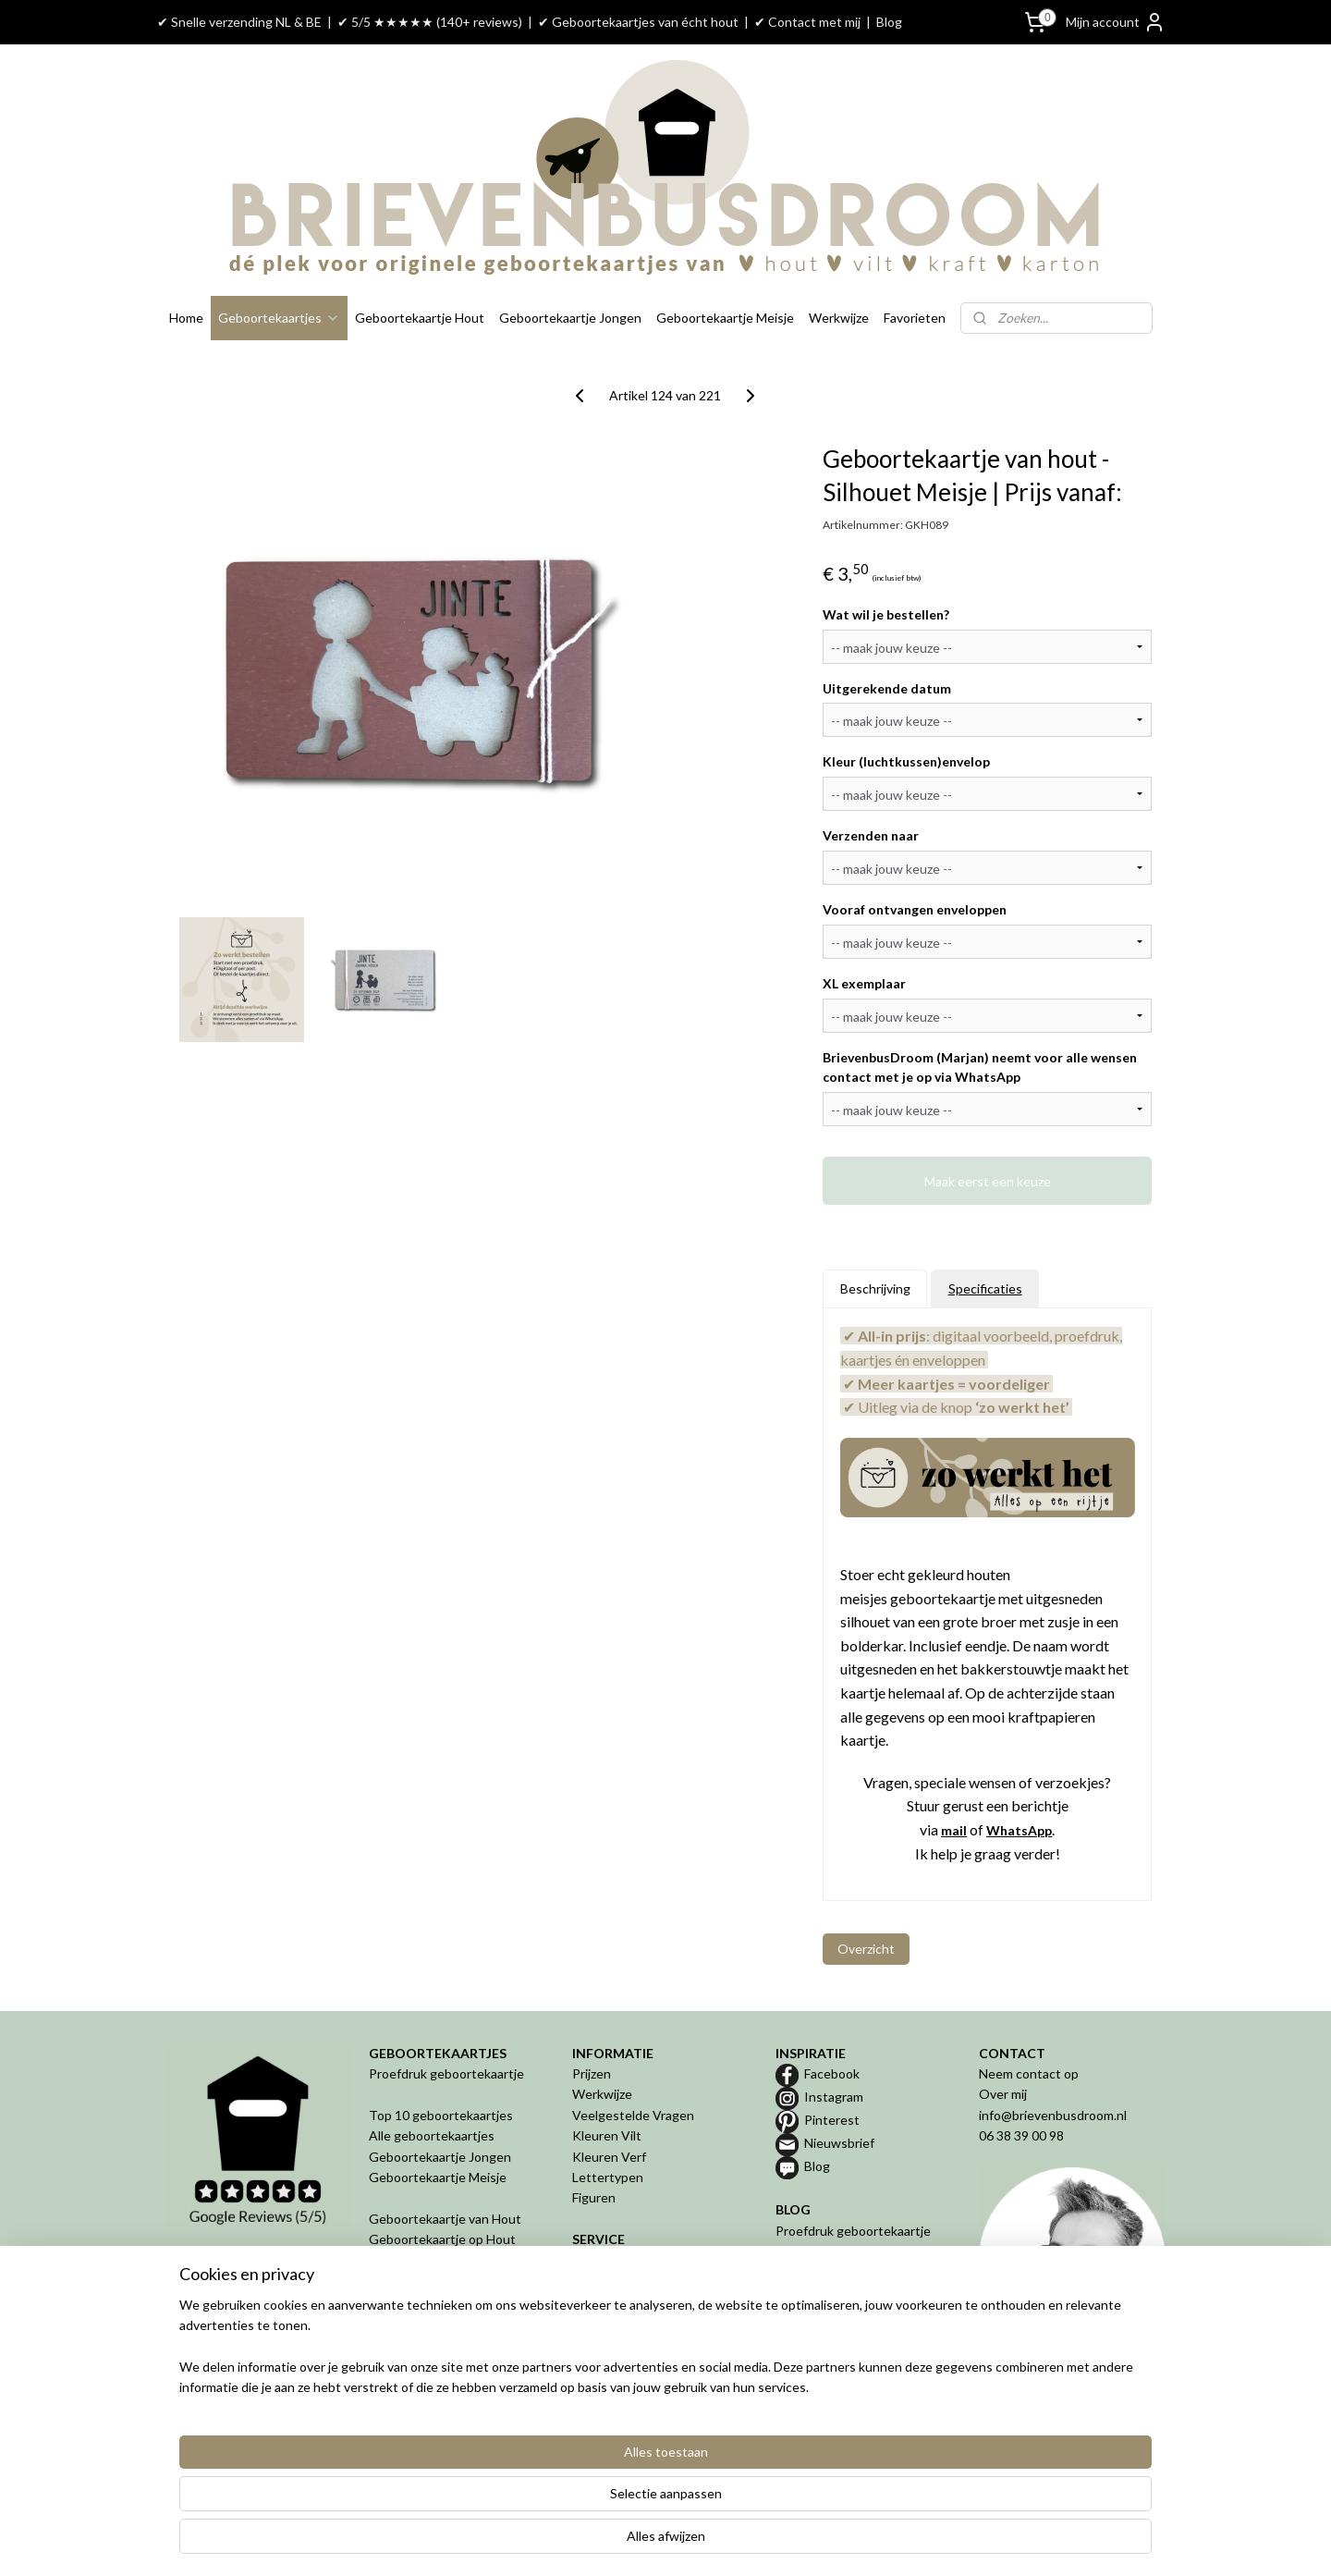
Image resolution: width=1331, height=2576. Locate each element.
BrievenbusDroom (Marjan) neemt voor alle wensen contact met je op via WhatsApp (980, 1067)
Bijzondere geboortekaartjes (857, 2292)
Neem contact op (1029, 2073)
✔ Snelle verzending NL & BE (239, 22)
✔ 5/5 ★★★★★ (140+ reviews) (429, 22)
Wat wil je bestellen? (886, 614)
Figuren (594, 2197)
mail (954, 1830)
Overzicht (866, 1949)
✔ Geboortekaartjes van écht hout (638, 22)
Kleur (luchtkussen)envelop (906, 761)
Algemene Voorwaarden (642, 2322)
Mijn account (1116, 22)
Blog (889, 22)
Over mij (1003, 2094)
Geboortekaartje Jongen (570, 317)
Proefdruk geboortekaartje (446, 2073)
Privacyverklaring (621, 2342)
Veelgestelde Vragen (633, 2115)
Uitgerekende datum (887, 688)
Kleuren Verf (609, 2157)
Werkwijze (839, 317)
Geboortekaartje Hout (419, 317)
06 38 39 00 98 (1021, 2135)
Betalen (594, 2260)
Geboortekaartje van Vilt (442, 2260)
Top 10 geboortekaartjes (441, 2115)
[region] (543, 2503)
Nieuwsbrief (839, 2143)
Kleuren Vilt (606, 2135)
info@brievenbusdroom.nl (1053, 2115)
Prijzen (591, 2073)
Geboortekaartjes (279, 317)
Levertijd (597, 2280)
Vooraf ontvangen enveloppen (915, 909)
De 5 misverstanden (833, 2313)
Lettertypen (607, 2177)
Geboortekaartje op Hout (442, 2239)
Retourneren (609, 2301)
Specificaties (985, 1288)
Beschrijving (875, 1288)
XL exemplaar (864, 983)
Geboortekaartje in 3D (433, 2322)
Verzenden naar (871, 835)
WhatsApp (1019, 1830)
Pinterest (832, 2120)
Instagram (833, 2096)
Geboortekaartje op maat (848, 2272)
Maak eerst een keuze (987, 1180)
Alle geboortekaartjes (432, 2135)
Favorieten (915, 317)
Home (186, 317)
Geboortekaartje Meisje (725, 317)
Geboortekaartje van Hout (445, 2218)
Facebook (832, 2073)
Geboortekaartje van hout (850, 2251)
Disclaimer (601, 2363)
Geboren (395, 2363)
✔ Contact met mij (807, 22)
